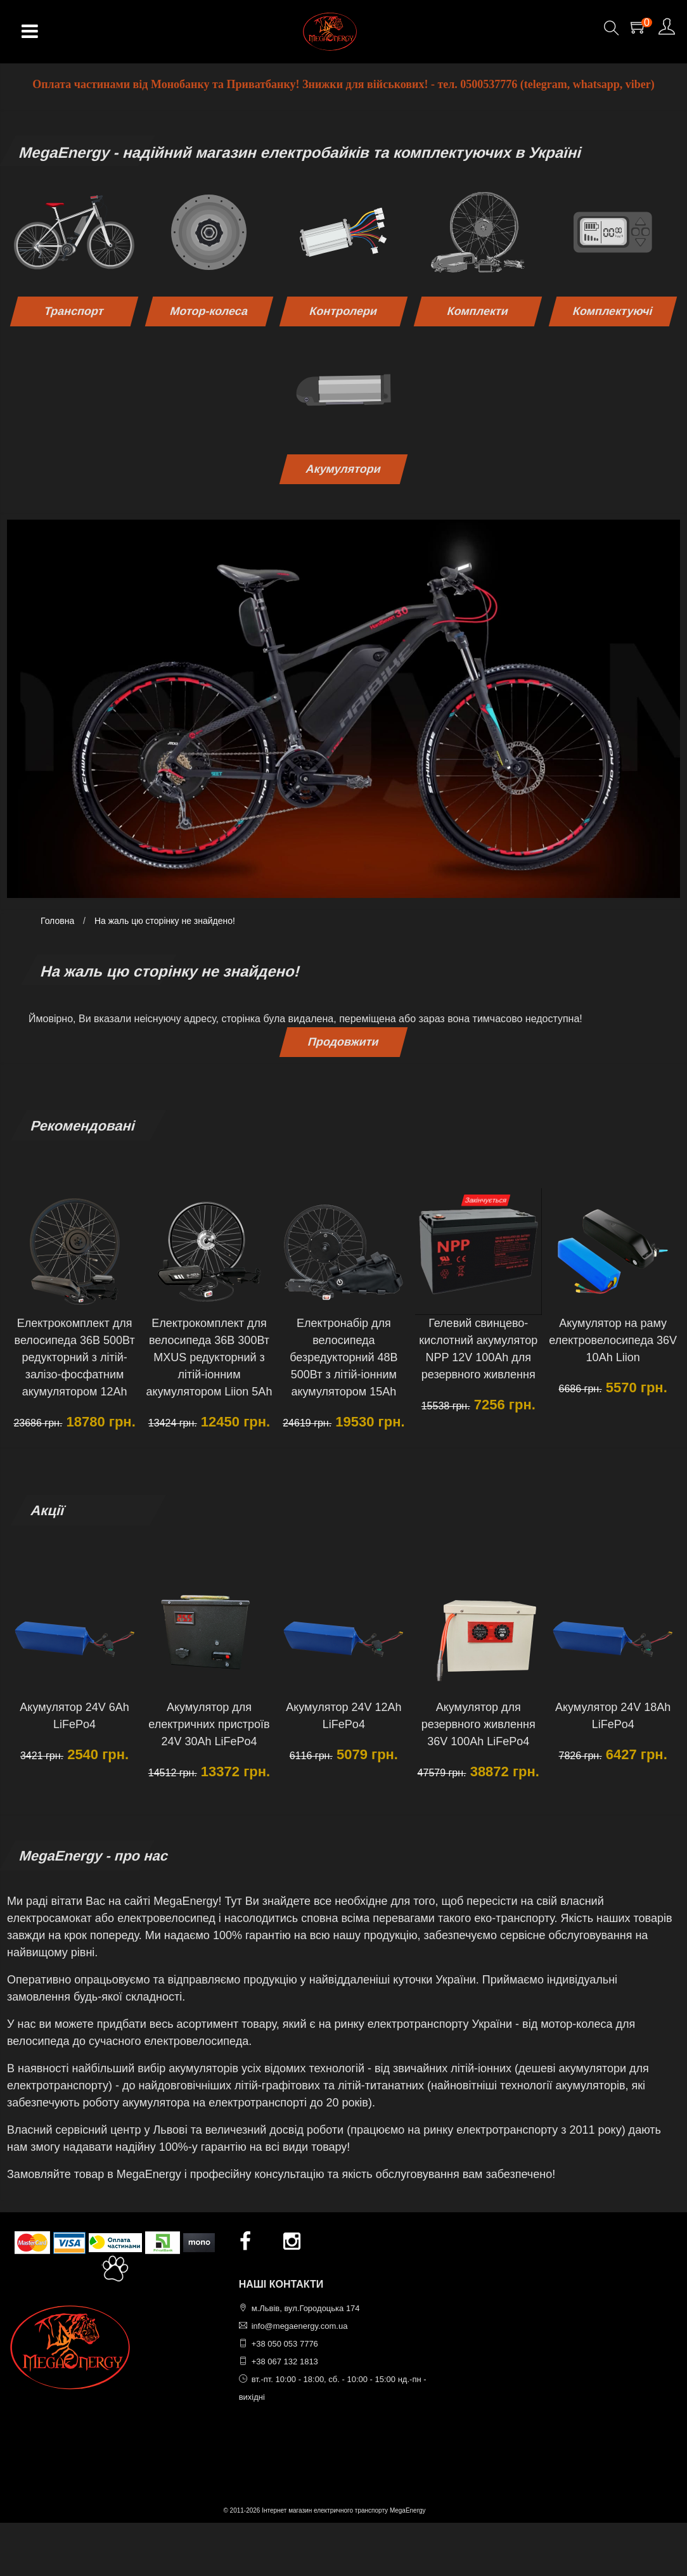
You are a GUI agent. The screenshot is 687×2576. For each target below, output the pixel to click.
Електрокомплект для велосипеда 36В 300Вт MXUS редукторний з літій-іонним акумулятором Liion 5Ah (209, 1357)
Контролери (343, 311)
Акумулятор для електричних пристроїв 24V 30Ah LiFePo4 (208, 1724)
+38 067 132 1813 (285, 2361)
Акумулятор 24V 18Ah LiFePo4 (613, 1716)
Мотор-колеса (209, 311)
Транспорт (74, 311)
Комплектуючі (612, 311)
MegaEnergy (408, 2510)
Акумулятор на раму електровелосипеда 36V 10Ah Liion (613, 1340)
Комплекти (478, 311)
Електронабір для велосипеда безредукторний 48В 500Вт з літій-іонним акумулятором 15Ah (343, 1357)
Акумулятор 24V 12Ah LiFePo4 (343, 1716)
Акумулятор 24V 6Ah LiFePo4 (74, 1716)
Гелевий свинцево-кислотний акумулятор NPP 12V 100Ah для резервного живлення (478, 1349)
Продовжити (344, 1041)
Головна (57, 921)
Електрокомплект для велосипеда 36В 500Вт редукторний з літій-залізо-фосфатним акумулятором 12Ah (75, 1357)
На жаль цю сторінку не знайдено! (164, 921)
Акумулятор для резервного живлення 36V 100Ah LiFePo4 (478, 1724)
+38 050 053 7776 (285, 2344)
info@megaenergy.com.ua (300, 2326)
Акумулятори (343, 469)
